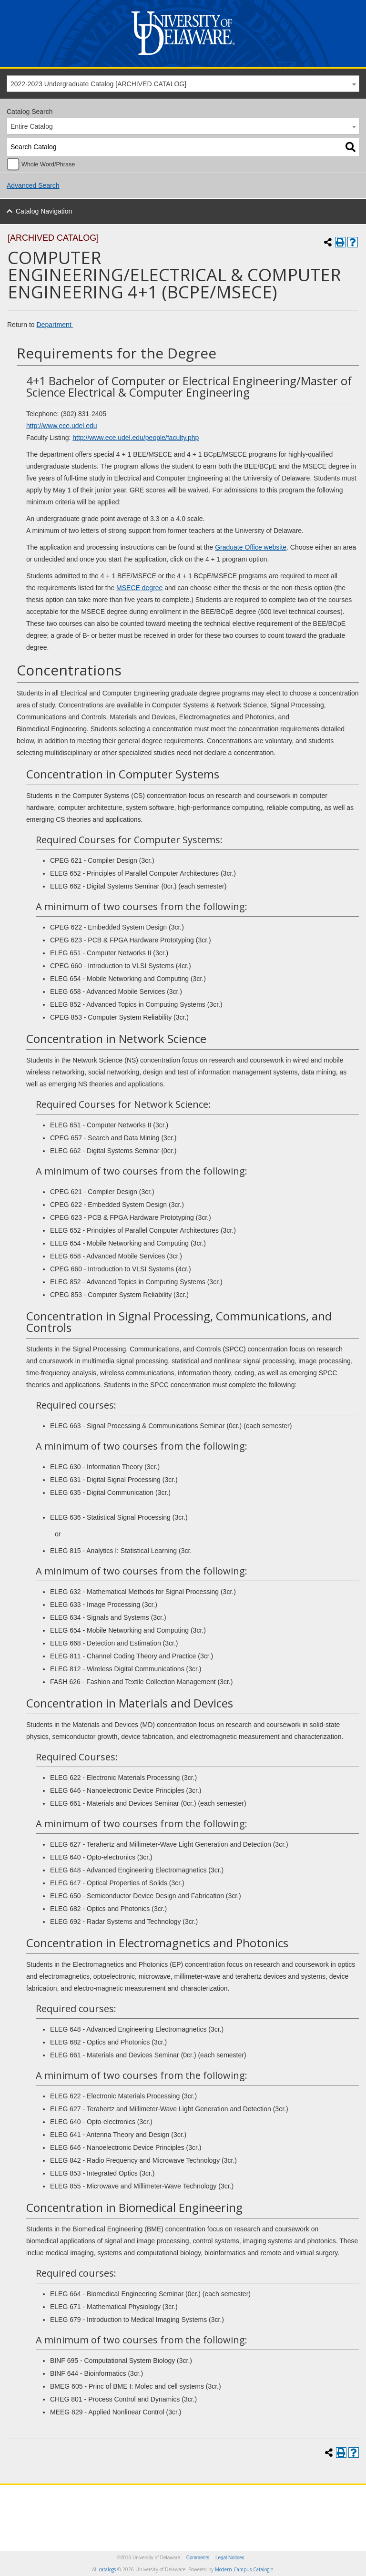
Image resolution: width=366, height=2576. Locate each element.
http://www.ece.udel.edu (61, 425)
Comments (197, 2557)
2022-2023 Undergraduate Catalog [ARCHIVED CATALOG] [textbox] (98, 84)
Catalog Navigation (44, 211)
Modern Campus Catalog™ (244, 2569)
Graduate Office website (250, 547)
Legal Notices (229, 2557)
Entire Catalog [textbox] (31, 126)
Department (54, 324)
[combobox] (183, 83)
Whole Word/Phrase (48, 164)
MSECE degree (139, 588)
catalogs (107, 2569)
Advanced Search (33, 185)
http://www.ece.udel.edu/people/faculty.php (135, 437)
